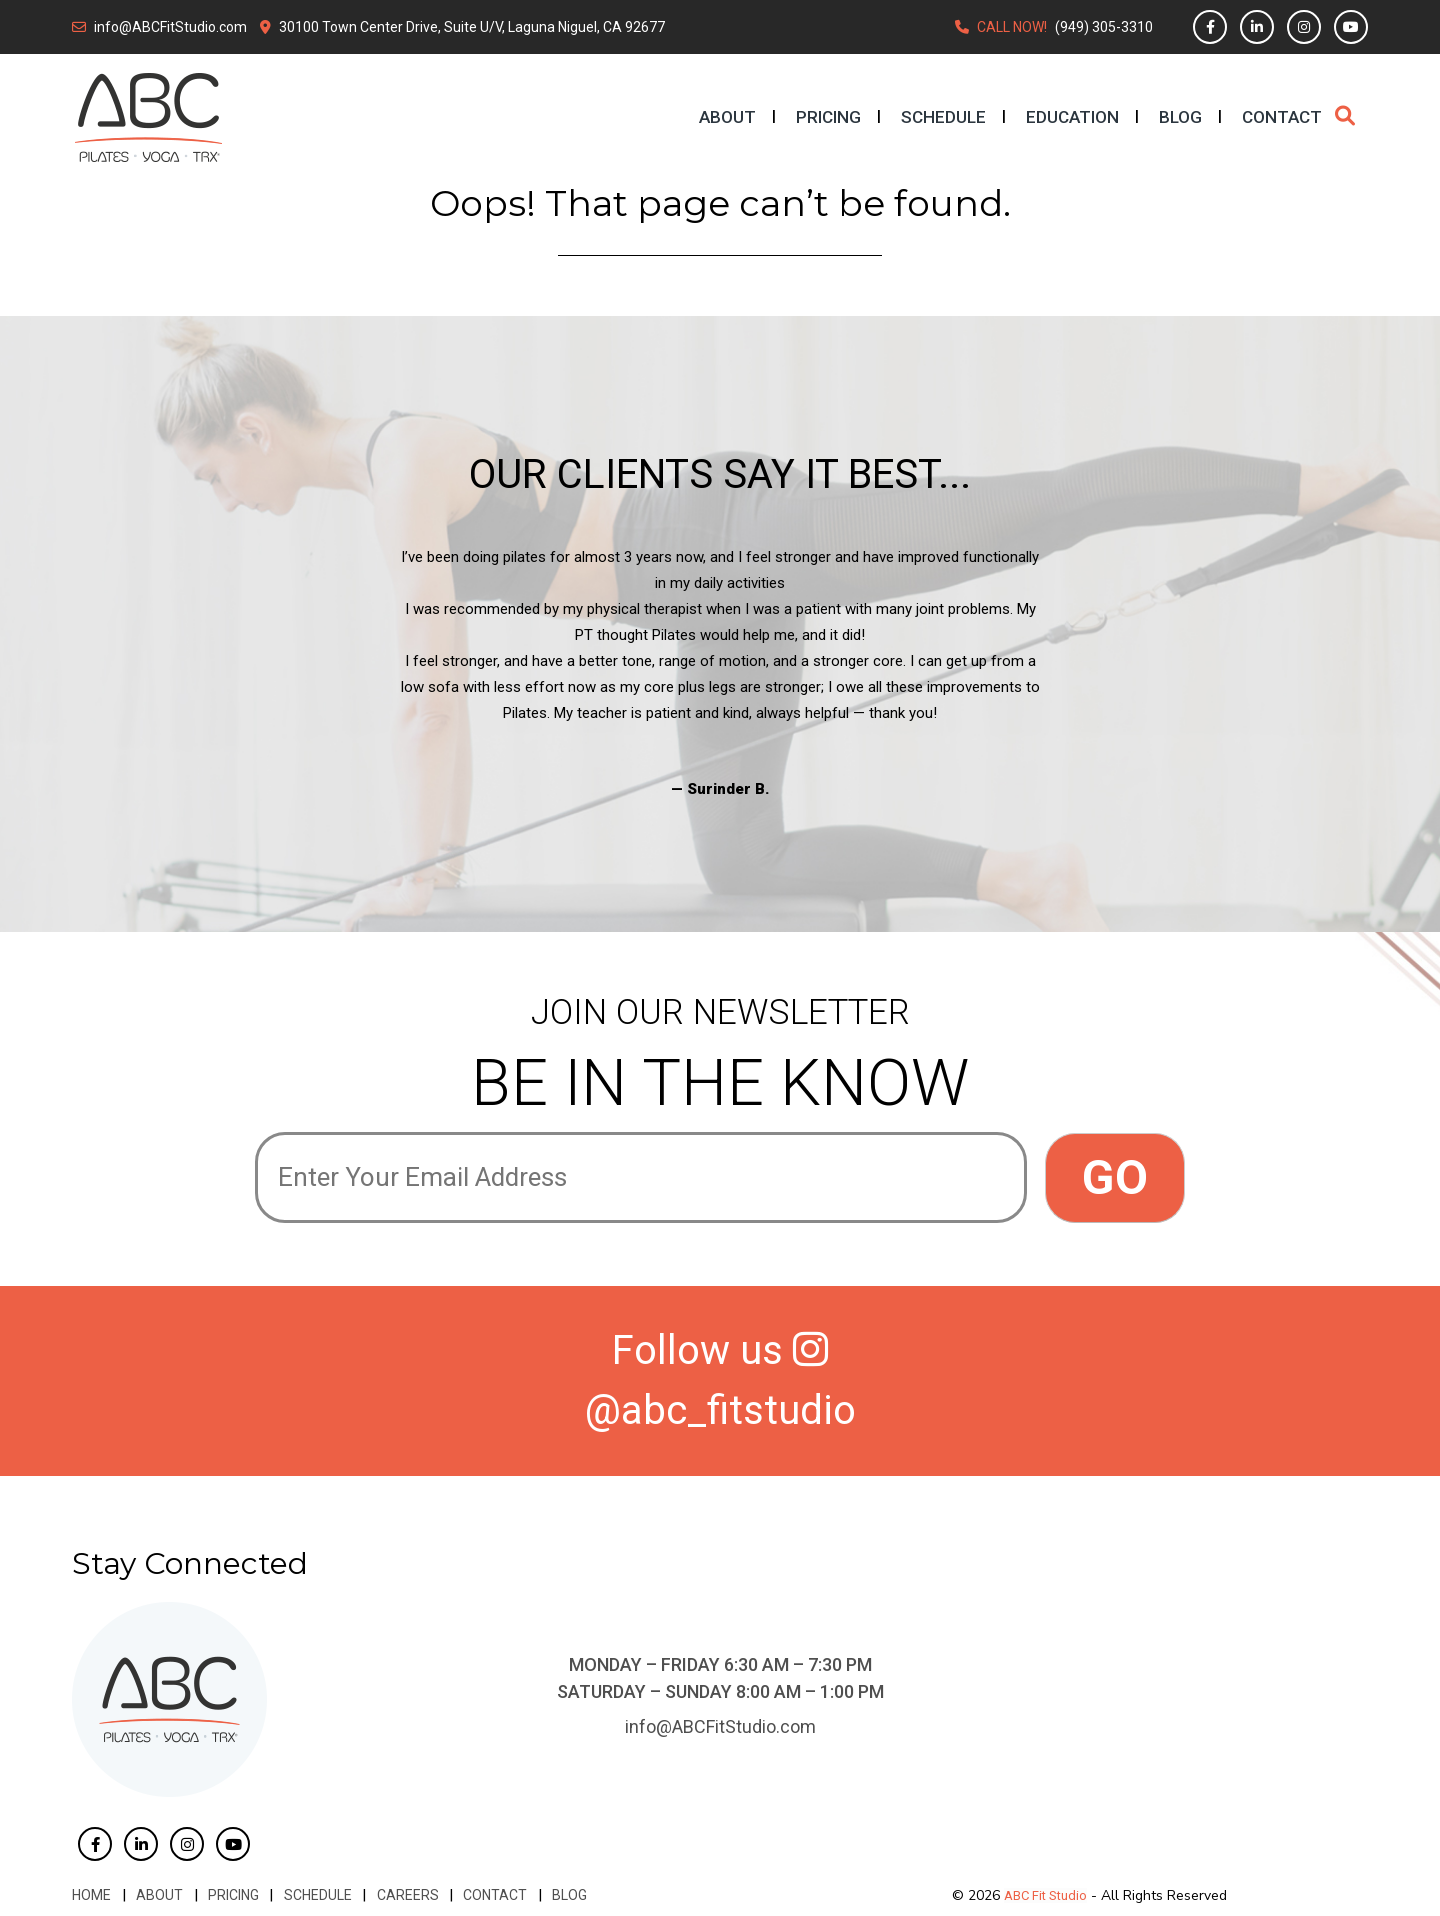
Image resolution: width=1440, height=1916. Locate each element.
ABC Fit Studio (1045, 1895)
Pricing (828, 117)
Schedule (943, 117)
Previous (240, 673)
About (727, 117)
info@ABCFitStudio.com (170, 27)
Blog (1180, 117)
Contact (1282, 117)
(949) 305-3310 (1104, 27)
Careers (404, 1895)
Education (1072, 117)
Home (91, 1895)
